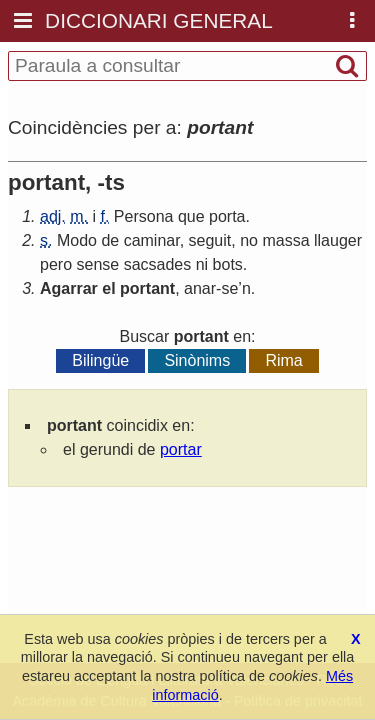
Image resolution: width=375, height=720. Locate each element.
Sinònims (197, 360)
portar (181, 449)
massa (285, 240)
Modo (77, 240)
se (229, 288)
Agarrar (69, 288)
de (110, 240)
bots (228, 264)
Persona (144, 216)
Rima (283, 360)
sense (97, 264)
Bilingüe (100, 360)
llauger (338, 240)
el (108, 288)
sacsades (158, 264)
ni (202, 264)
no (249, 240)
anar (200, 288)
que (191, 216)
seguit (210, 240)
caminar (152, 240)
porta (227, 216)
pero (56, 264)
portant (147, 288)
